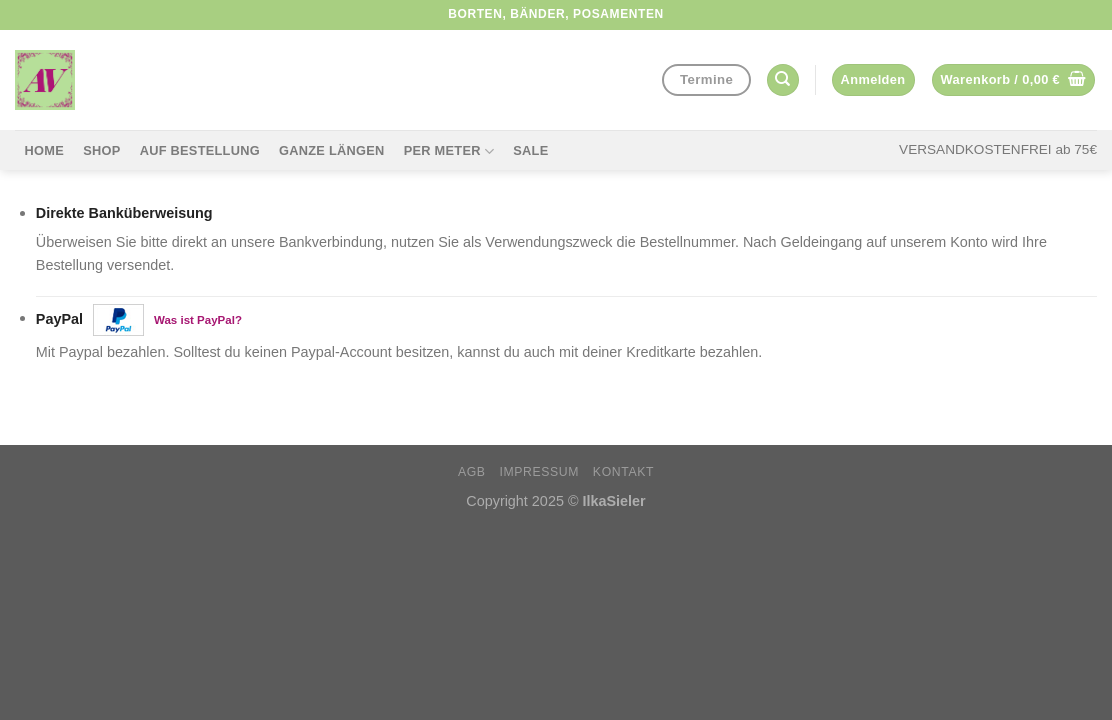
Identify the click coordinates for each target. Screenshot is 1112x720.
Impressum (539, 472)
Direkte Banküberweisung (124, 213)
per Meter (449, 151)
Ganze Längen (331, 150)
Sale (530, 150)
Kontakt (623, 472)
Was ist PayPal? (198, 319)
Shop (101, 150)
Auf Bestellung (200, 150)
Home (44, 150)
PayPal (139, 320)
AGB (472, 472)
